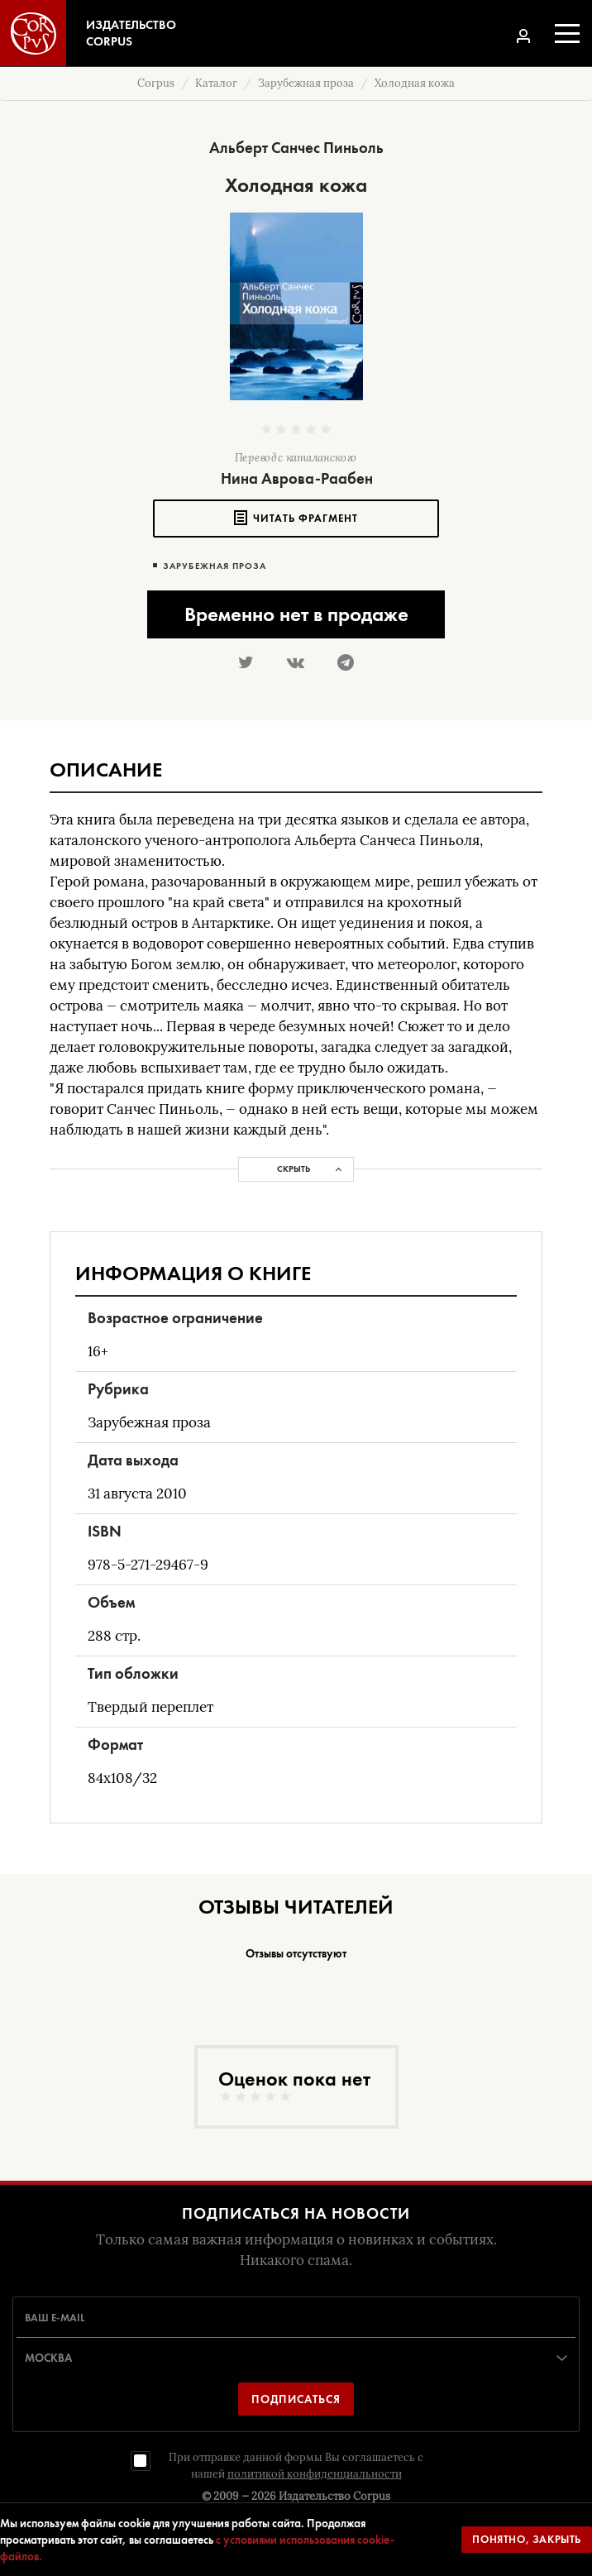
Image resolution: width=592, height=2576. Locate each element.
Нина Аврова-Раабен (297, 478)
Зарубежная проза (215, 566)
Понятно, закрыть (526, 2539)
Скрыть (293, 1168)
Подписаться (296, 2399)
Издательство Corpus (334, 2496)
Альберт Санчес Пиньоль (296, 147)
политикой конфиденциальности (314, 2474)
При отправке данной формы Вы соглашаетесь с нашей (296, 2465)
